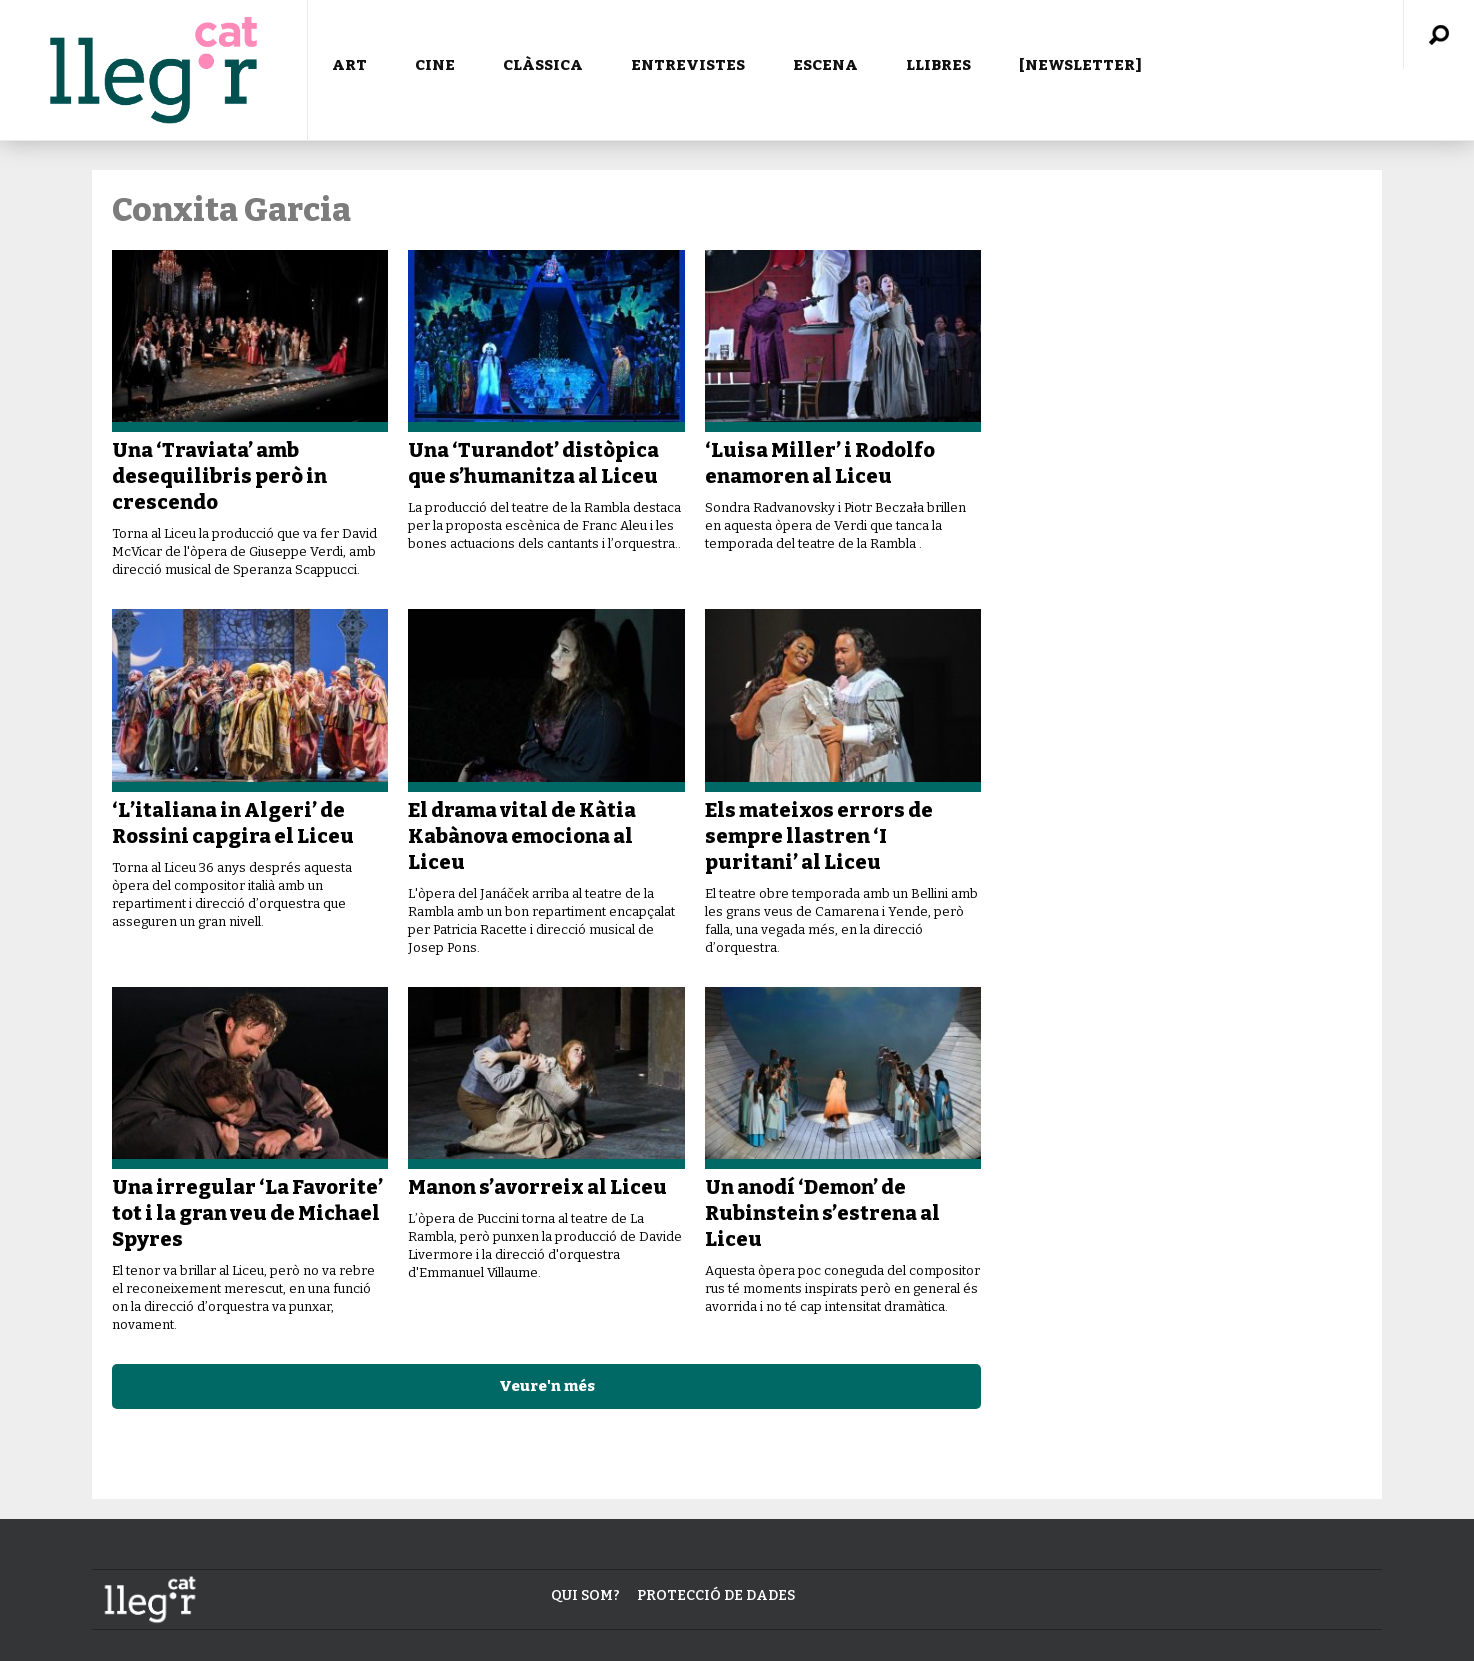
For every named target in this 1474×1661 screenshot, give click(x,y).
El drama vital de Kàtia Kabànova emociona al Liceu (522, 836)
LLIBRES (938, 65)
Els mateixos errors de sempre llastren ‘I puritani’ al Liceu (819, 836)
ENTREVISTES (688, 65)
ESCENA (825, 65)
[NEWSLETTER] (1080, 65)
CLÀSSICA (543, 65)
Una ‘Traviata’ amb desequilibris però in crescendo (219, 476)
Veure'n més (547, 1386)
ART (349, 65)
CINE (435, 65)
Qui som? (585, 1595)
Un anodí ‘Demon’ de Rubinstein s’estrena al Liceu (822, 1213)
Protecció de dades (716, 1595)
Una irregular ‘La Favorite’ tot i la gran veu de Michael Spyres (247, 1213)
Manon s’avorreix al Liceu (537, 1187)
